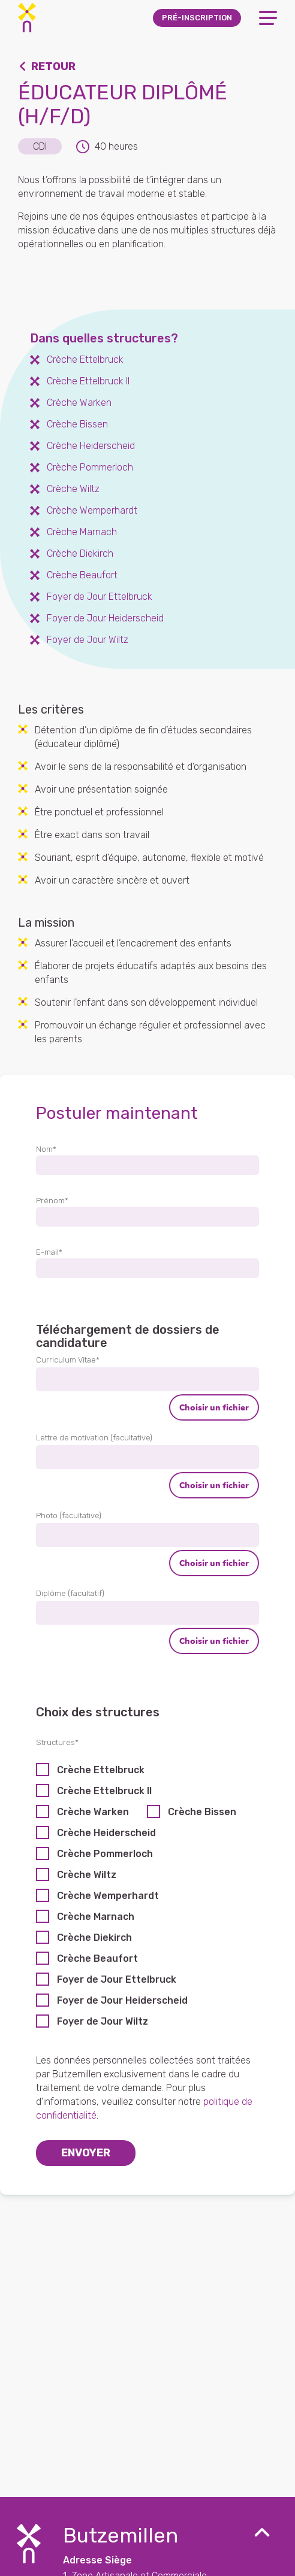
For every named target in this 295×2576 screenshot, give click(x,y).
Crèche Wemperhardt (108, 1895)
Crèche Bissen (202, 1812)
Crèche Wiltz (86, 1874)
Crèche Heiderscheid (106, 1832)
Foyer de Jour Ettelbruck (116, 1979)
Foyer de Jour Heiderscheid (122, 2000)
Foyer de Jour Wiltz (102, 2021)
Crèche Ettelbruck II (104, 1791)
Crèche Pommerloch (105, 1853)
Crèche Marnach (95, 1916)
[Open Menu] (268, 18)
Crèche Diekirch (94, 1937)
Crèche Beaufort (97, 1958)
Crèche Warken (93, 1812)
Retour (53, 66)
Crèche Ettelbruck (101, 1770)
